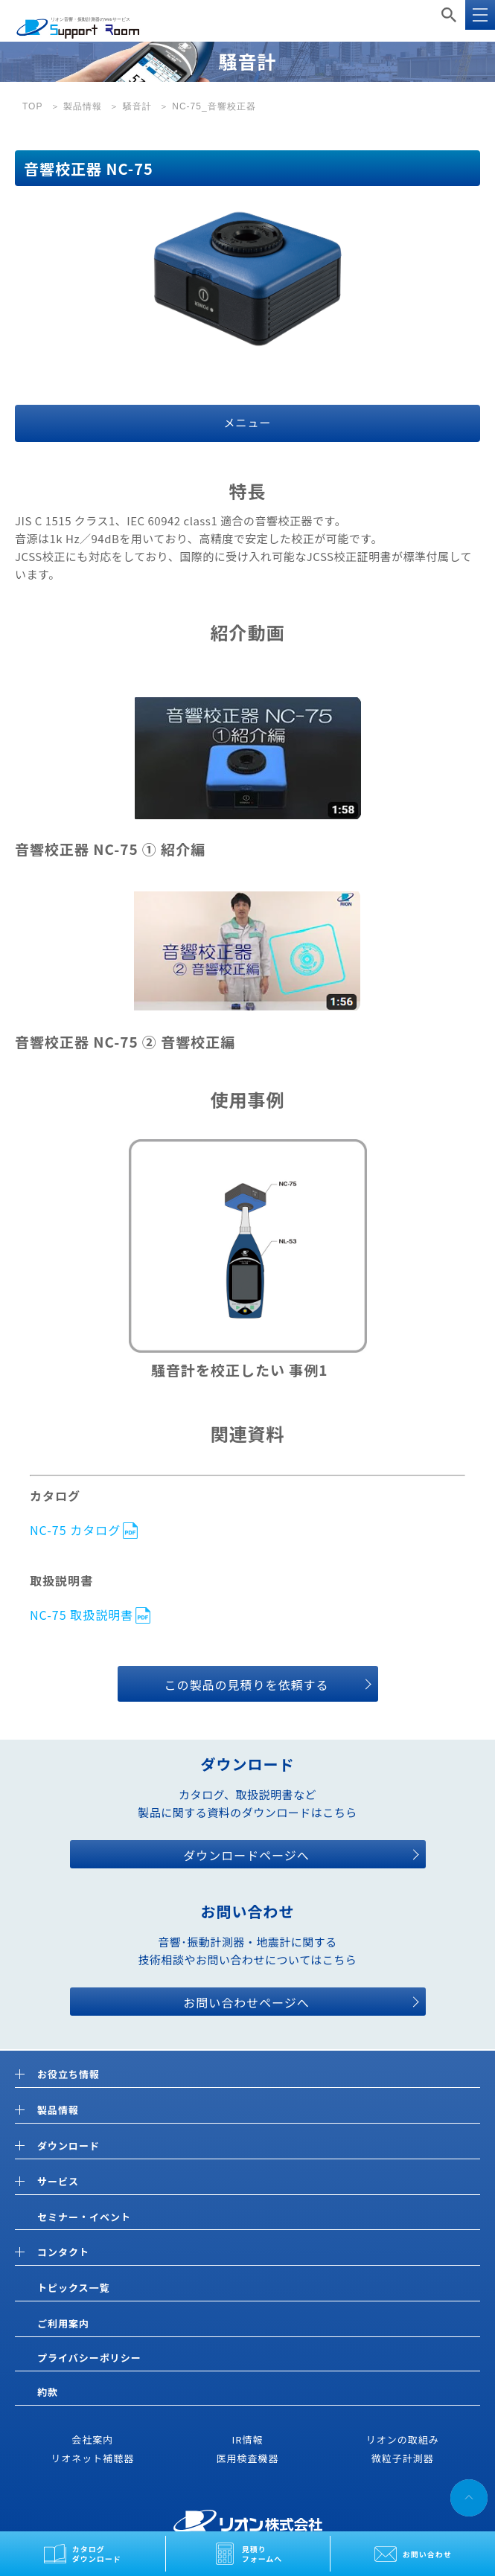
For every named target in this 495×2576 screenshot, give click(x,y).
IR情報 (247, 2439)
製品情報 (82, 106)
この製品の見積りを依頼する (246, 1685)
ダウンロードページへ (246, 1855)
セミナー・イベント (84, 2217)
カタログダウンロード (96, 2553)
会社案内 (92, 2439)
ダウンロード (68, 2146)
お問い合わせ (427, 2554)
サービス (58, 2182)
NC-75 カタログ (75, 1529)
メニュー (247, 422)
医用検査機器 (247, 2458)
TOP (32, 106)
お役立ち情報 (68, 2075)
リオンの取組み (402, 2439)
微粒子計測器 (402, 2458)
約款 (47, 2392)
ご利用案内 (63, 2323)
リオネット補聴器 (92, 2458)
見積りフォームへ (262, 2553)
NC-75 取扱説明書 (81, 1614)
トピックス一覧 (73, 2288)
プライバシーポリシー (89, 2358)
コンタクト (63, 2252)
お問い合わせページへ (246, 2002)
